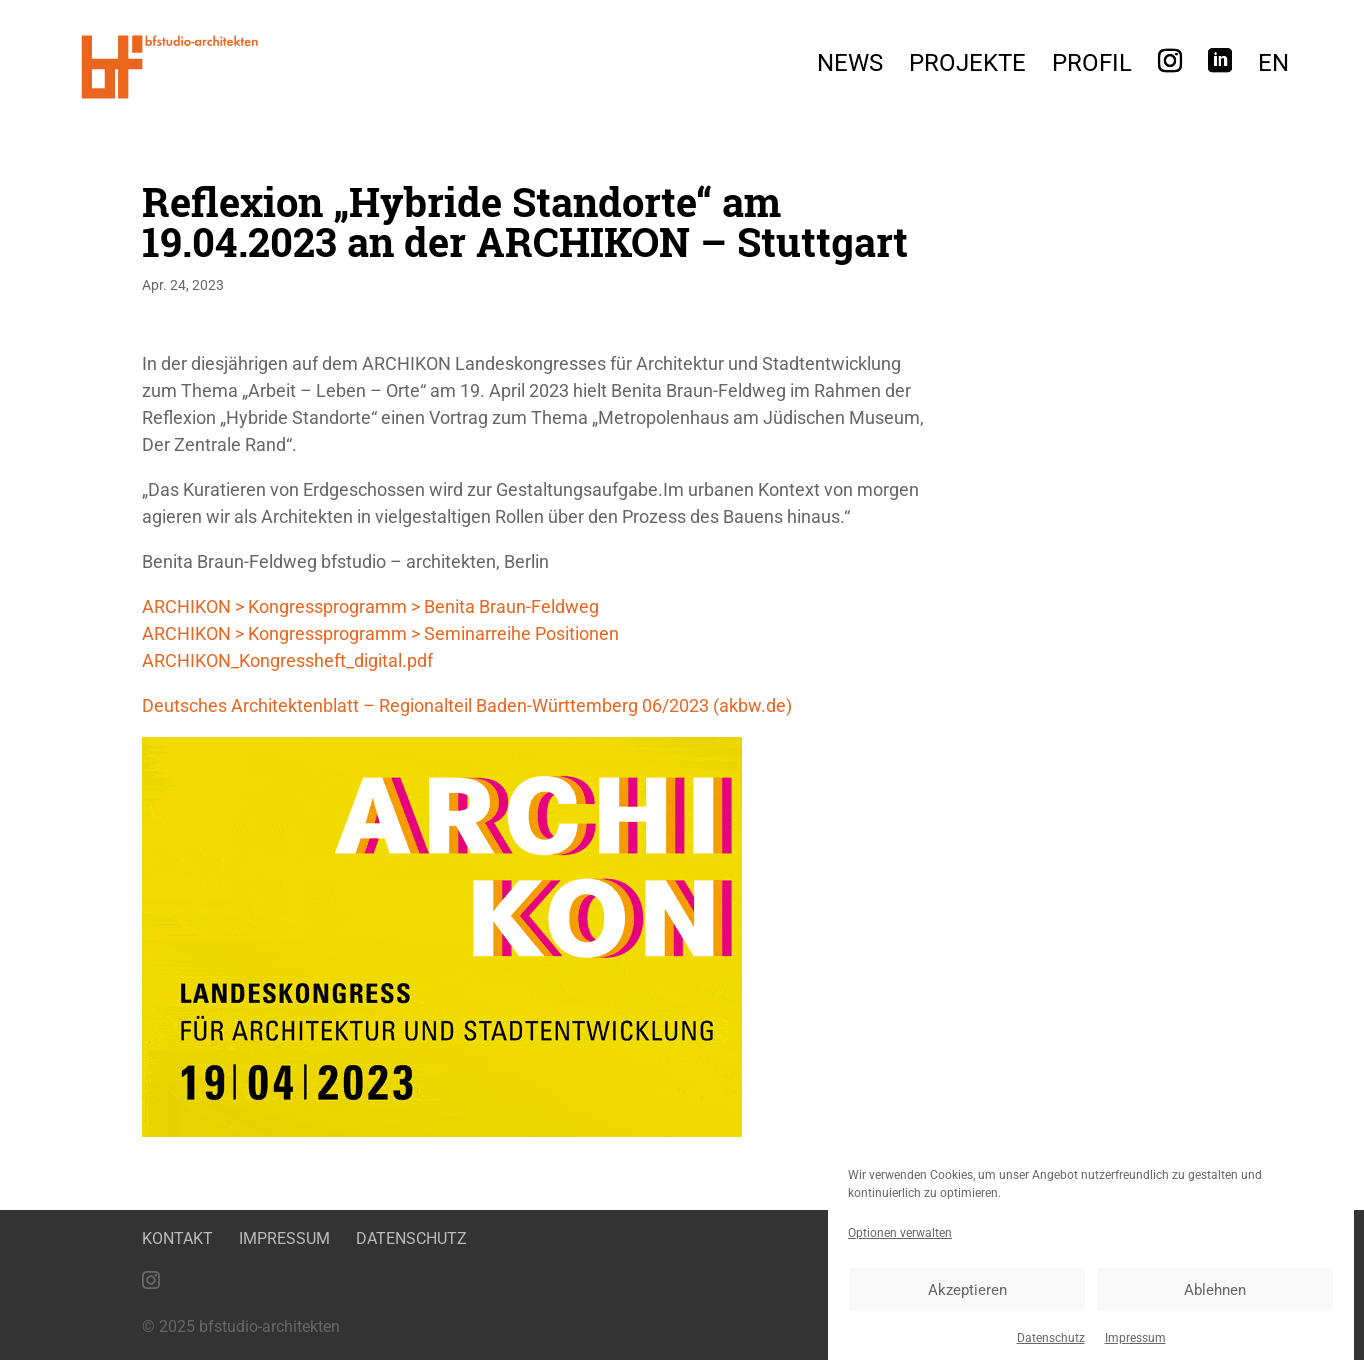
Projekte (967, 66)
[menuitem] (1273, 68)
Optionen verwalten (900, 1243)
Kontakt (177, 1238)
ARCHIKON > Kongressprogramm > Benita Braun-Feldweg (370, 606)
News (850, 66)
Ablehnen (1215, 1299)
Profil (1092, 66)
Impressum (1135, 1348)
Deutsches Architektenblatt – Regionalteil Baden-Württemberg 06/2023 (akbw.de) (467, 705)
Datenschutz (1051, 1348)
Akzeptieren (967, 1299)
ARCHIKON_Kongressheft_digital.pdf (287, 660)
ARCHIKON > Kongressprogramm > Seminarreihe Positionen (380, 633)
